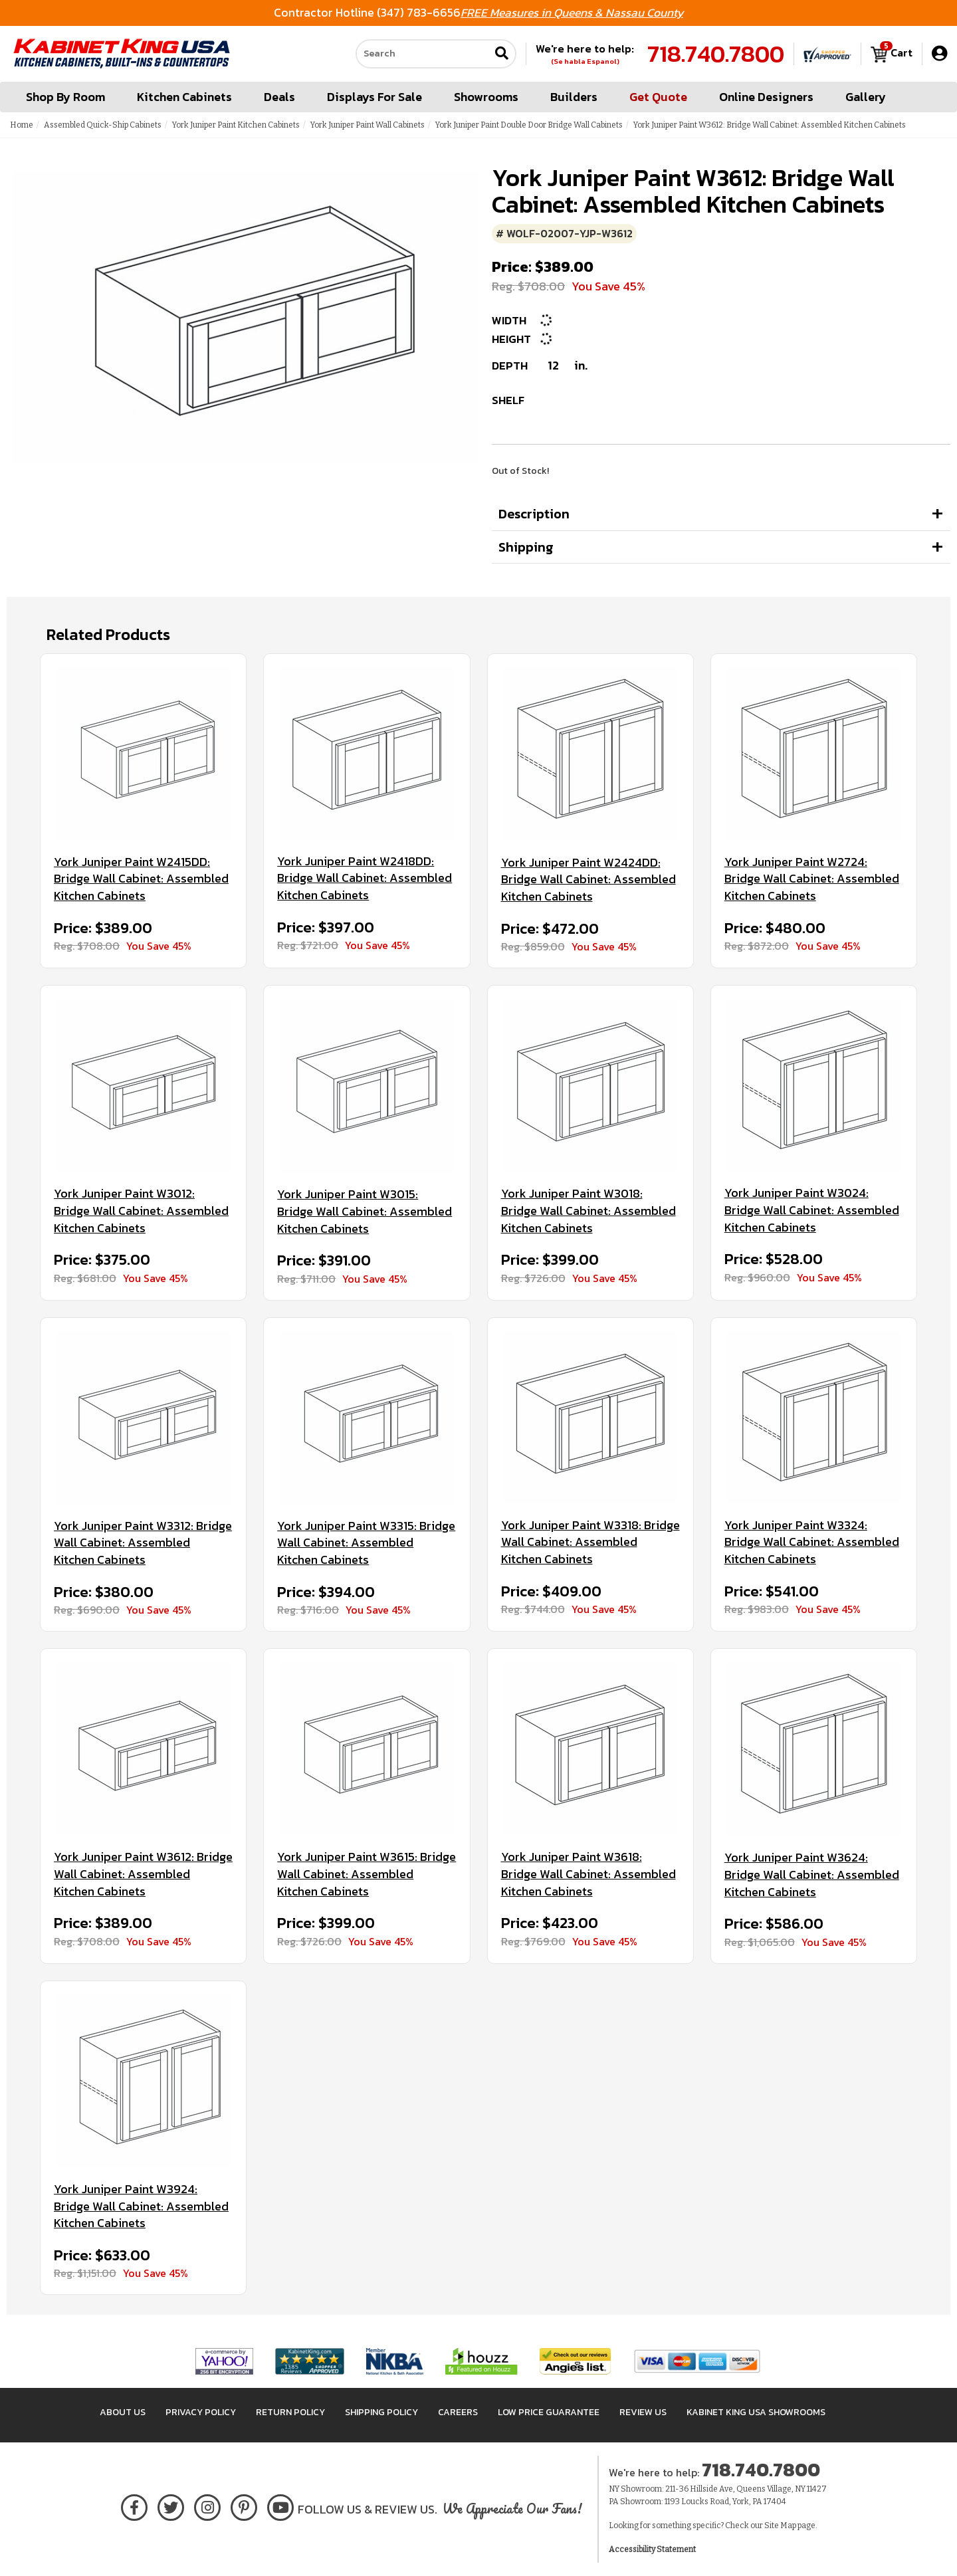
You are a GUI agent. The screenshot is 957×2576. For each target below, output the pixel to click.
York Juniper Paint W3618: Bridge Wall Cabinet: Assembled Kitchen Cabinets (588, 1873)
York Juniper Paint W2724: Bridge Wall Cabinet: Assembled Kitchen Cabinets (811, 879)
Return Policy (290, 2412)
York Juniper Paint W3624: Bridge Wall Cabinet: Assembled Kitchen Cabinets (811, 1874)
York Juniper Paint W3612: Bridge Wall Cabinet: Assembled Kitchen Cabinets (143, 1873)
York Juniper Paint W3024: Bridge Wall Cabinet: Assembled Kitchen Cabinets (811, 1209)
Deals (279, 97)
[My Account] (939, 53)
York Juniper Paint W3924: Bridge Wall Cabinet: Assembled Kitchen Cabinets (141, 2206)
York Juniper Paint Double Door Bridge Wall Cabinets (529, 125)
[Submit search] (501, 54)
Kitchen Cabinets (184, 97)
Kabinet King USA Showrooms (756, 2412)
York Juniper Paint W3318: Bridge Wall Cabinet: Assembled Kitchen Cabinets (590, 1542)
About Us (123, 2412)
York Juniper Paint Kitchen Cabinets (236, 125)
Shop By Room (65, 97)
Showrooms (486, 97)
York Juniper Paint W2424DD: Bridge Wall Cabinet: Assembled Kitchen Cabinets (588, 879)
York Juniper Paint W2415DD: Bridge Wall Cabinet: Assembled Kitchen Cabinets (141, 879)
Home (21, 125)
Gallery (865, 97)
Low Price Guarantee (548, 2412)
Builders (573, 97)
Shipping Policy (381, 2412)
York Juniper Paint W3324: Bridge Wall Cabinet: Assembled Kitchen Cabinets (811, 1542)
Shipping (526, 547)
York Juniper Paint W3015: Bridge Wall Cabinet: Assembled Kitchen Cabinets (364, 1211)
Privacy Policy (200, 2412)
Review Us (643, 2412)
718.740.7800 (715, 53)
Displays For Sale (374, 97)
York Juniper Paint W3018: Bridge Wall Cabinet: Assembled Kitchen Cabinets (588, 1210)
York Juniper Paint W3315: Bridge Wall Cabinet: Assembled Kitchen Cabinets (366, 1542)
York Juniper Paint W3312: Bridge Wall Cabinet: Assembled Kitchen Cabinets (143, 1542)
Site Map (780, 2525)
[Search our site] (422, 53)
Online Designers (766, 97)
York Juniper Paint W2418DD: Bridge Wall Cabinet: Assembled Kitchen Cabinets (364, 878)
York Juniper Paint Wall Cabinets (367, 125)
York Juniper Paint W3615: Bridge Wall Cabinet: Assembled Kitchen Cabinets (366, 1873)
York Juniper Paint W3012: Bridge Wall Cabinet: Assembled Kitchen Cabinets (141, 1210)
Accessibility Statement (652, 2549)
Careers (458, 2412)
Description (534, 514)
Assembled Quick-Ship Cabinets (102, 125)
